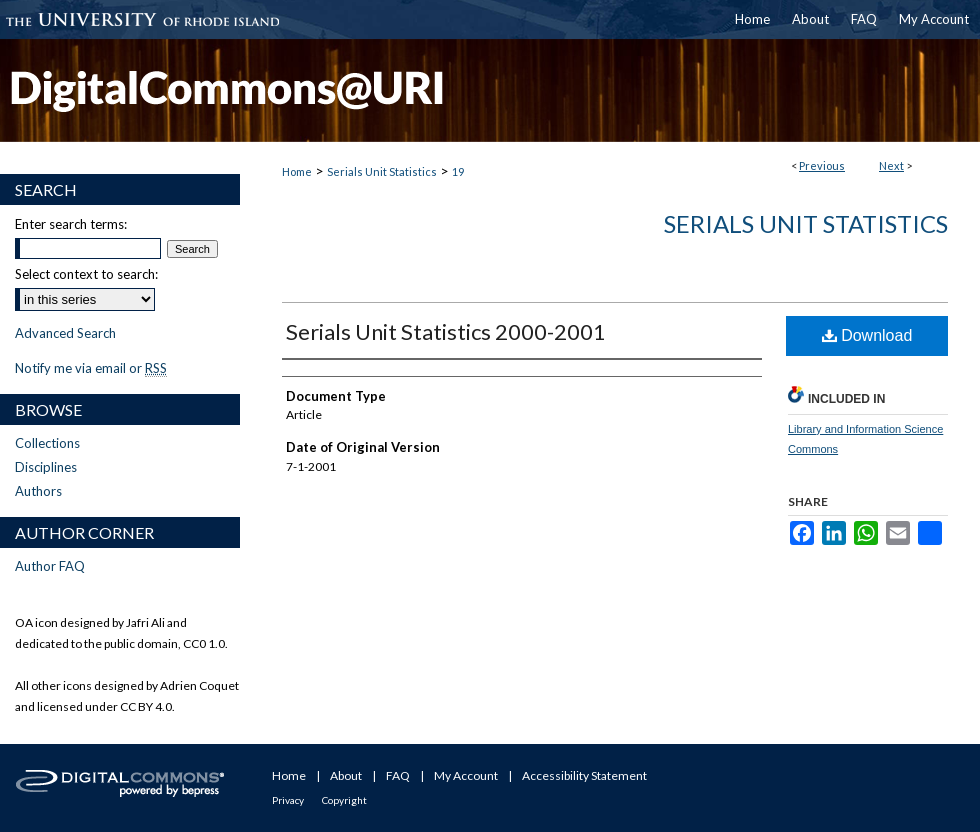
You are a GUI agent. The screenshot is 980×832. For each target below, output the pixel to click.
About (346, 775)
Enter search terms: (71, 224)
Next (891, 165)
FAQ (398, 775)
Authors (38, 491)
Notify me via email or (91, 368)
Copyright (344, 800)
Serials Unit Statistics (382, 171)
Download (867, 335)
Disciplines (46, 467)
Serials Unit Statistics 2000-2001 (446, 331)
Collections (47, 443)
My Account (466, 775)
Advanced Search (65, 333)
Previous (822, 165)
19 (458, 171)
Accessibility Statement (584, 775)
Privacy (288, 800)
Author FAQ (50, 566)
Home (297, 171)
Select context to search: (86, 274)
